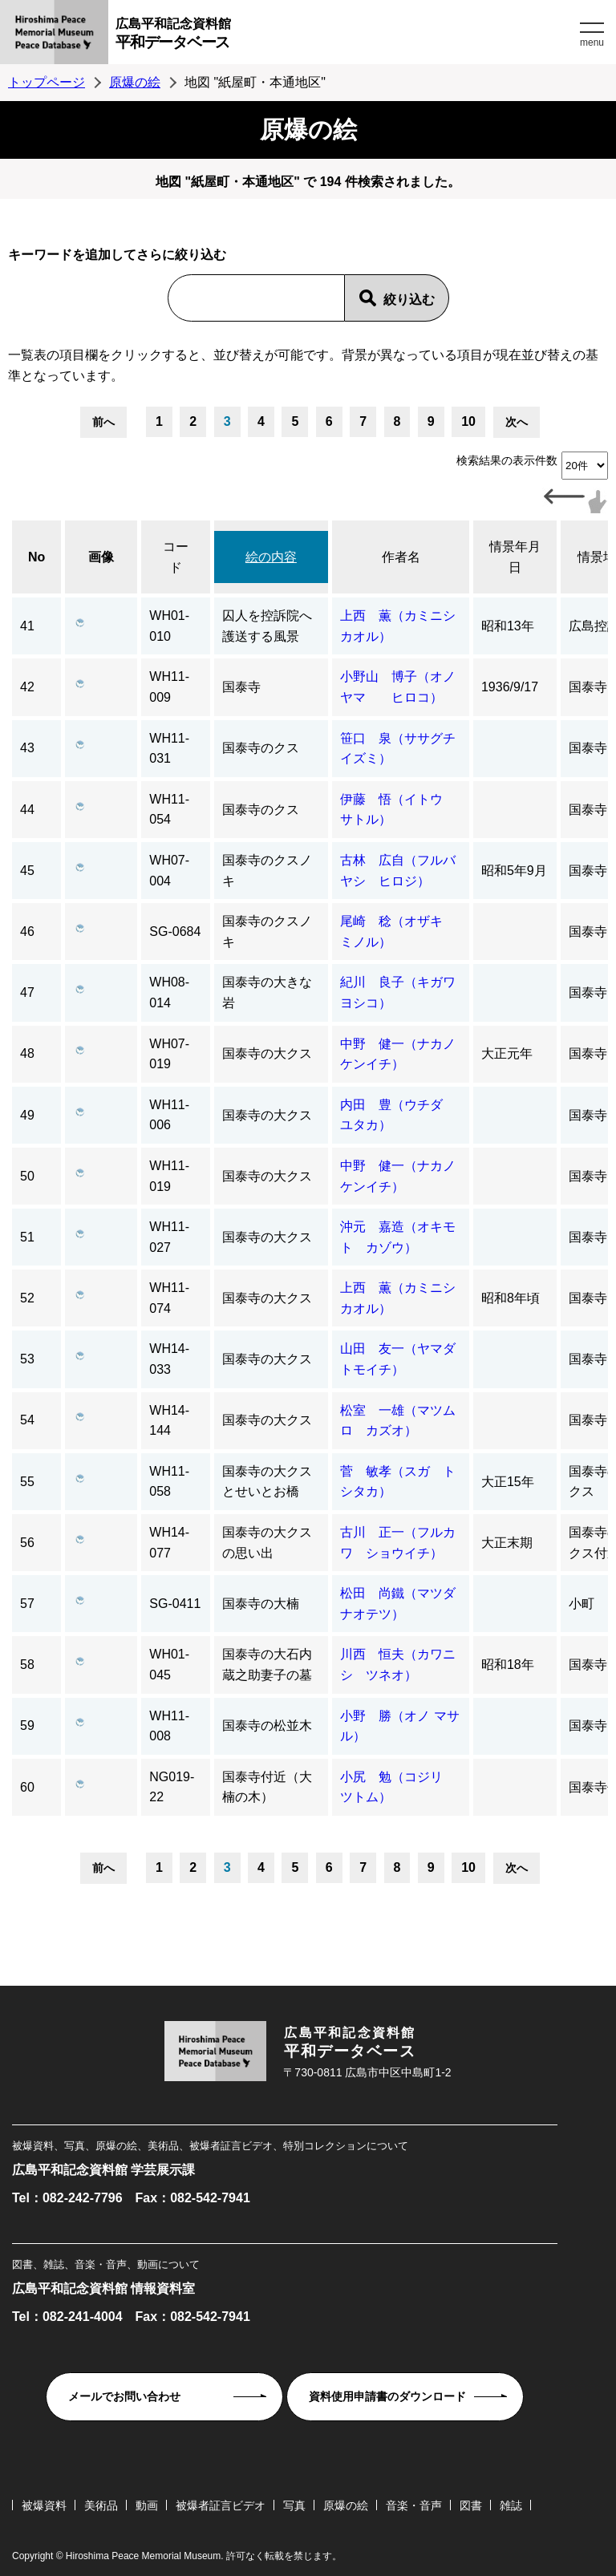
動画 (147, 2505)
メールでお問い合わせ (124, 2396)
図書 (471, 2505)
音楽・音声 (414, 2505)
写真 (294, 2505)
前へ (103, 421)
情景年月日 (515, 557)
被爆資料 (44, 2505)
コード (175, 557)
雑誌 (511, 2505)
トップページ (46, 82)
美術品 (101, 2505)
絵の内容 (271, 557)
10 (468, 421)
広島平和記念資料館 (346, 36)
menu (592, 42)
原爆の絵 (134, 82)
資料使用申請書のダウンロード (387, 2396)
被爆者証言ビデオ (220, 2505)
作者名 (401, 557)
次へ (516, 421)
